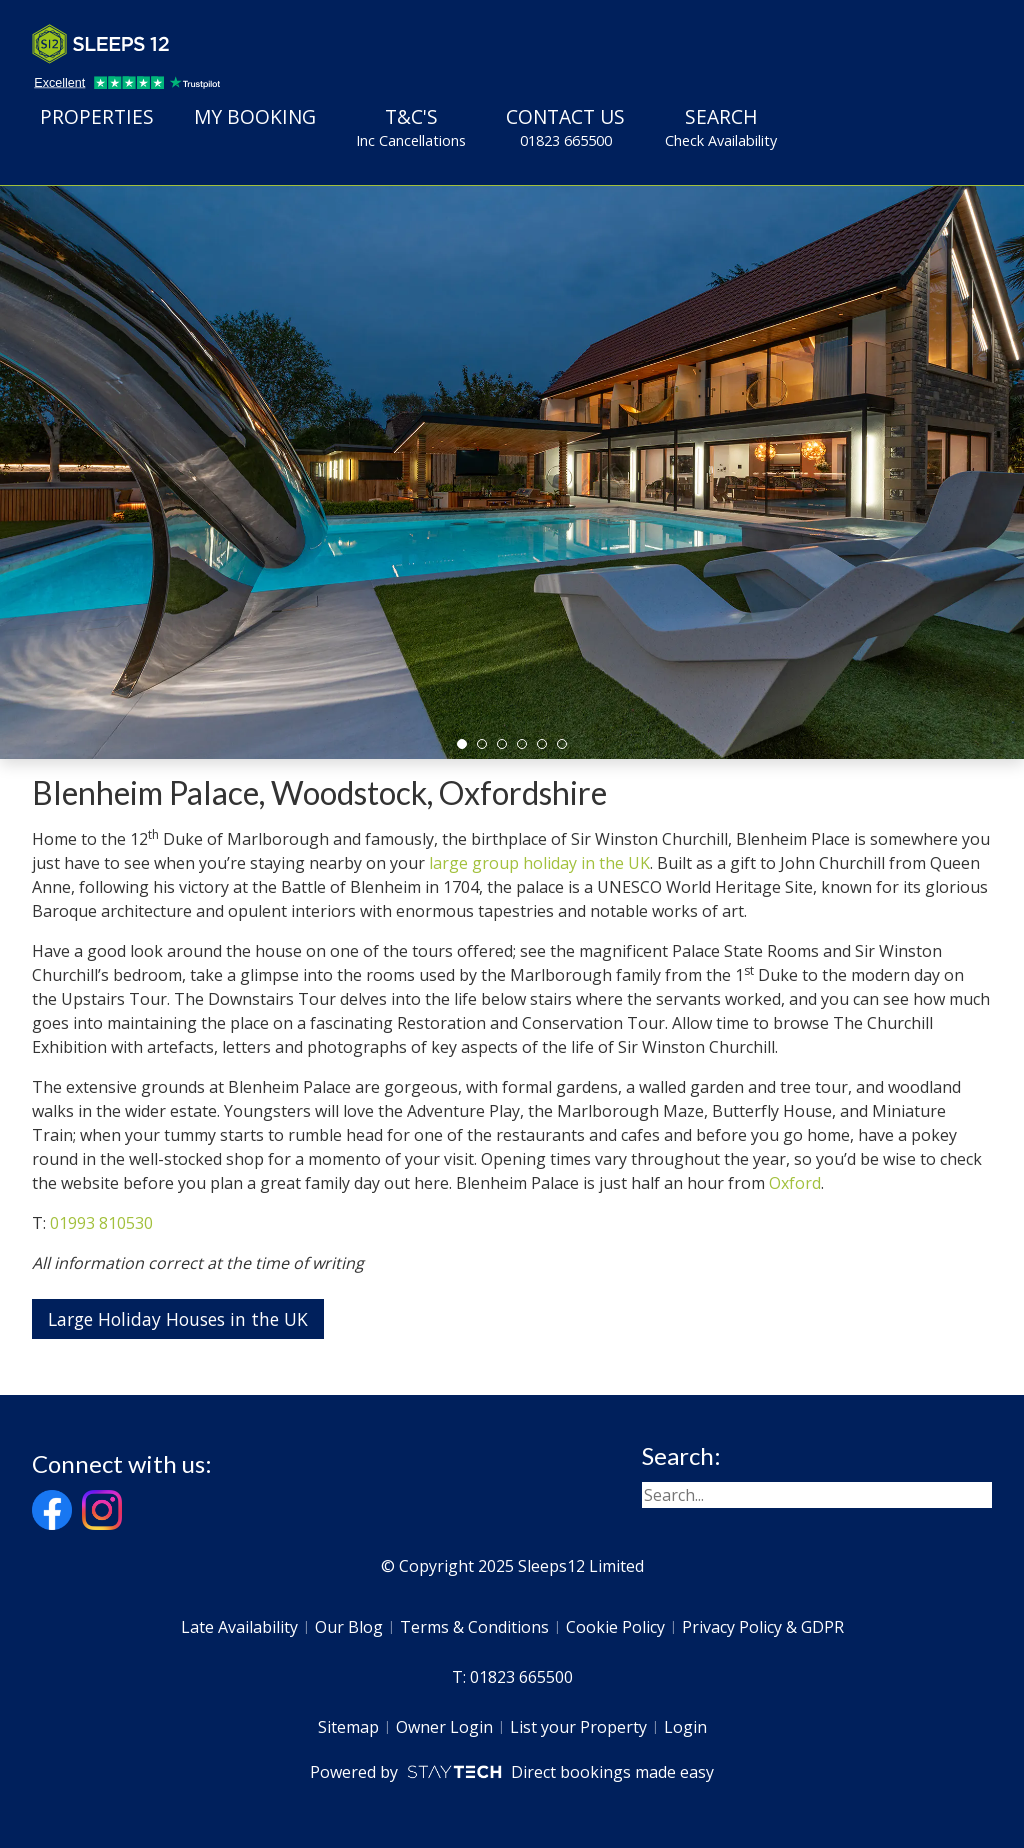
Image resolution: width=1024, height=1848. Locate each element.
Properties (97, 116)
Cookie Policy (615, 1627)
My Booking (255, 116)
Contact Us (565, 127)
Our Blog (349, 1627)
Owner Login (444, 1727)
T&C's (411, 127)
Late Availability (239, 1627)
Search (721, 127)
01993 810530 (101, 1223)
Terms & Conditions (474, 1627)
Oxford (795, 1183)
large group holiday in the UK (539, 863)
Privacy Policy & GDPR (763, 1627)
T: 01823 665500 (512, 1677)
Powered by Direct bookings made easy (511, 1772)
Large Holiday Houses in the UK (178, 1319)
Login (685, 1727)
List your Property (578, 1727)
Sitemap (348, 1727)
